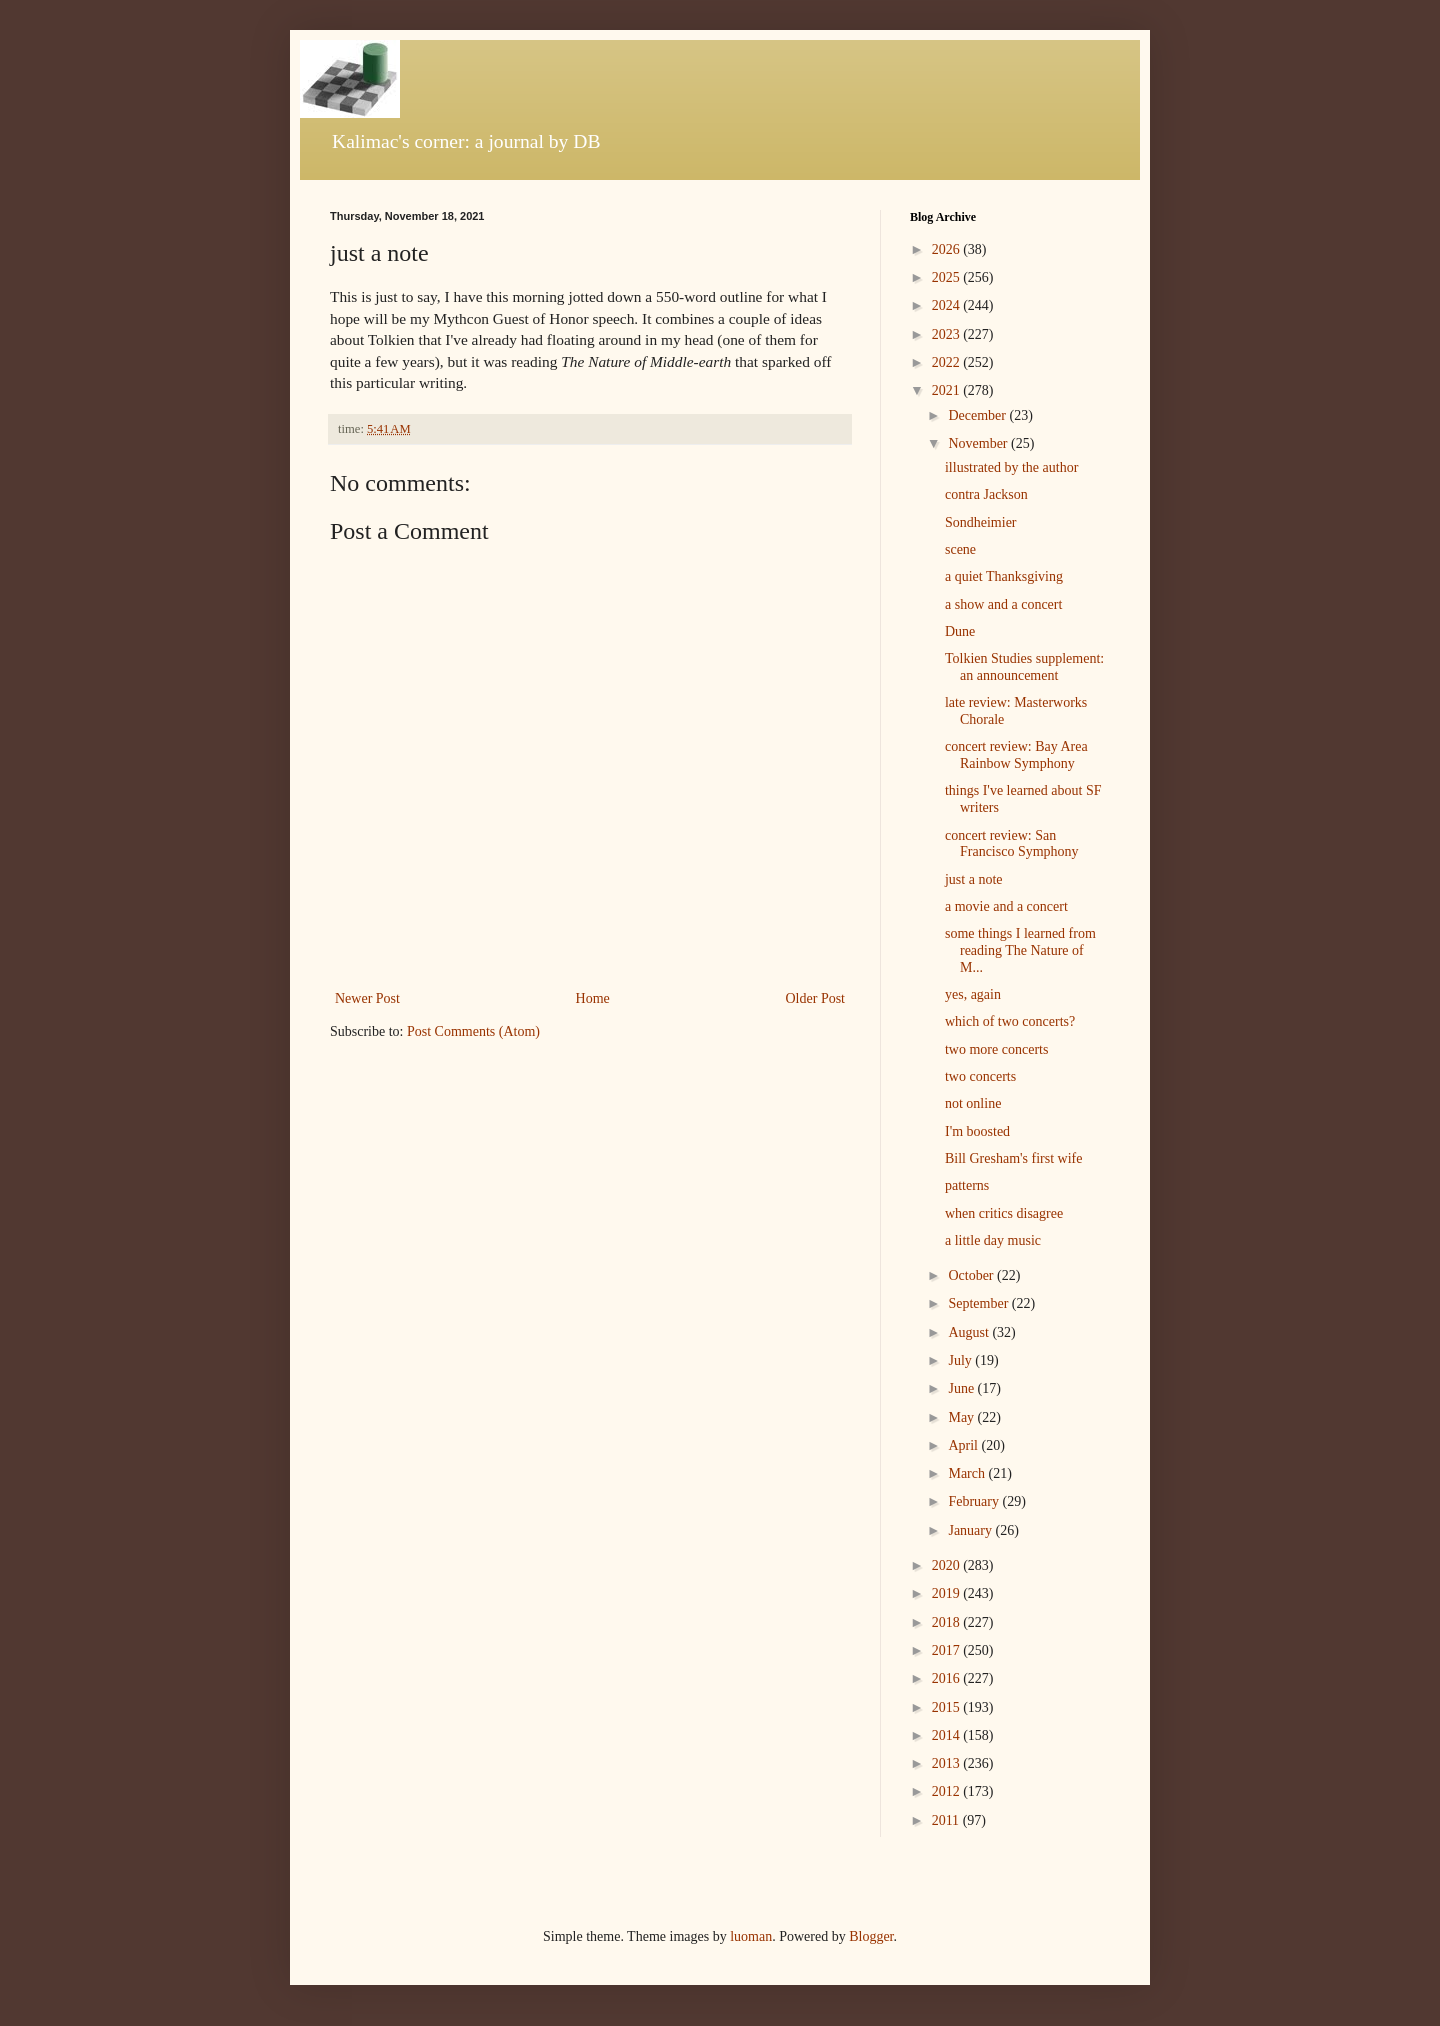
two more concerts (996, 1049)
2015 (948, 1707)
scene (960, 549)
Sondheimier (981, 522)
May (962, 1417)
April (964, 1445)
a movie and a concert (1006, 906)
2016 (948, 1678)
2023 (948, 334)
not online (973, 1103)
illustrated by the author (1011, 467)
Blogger (871, 1936)
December (978, 415)
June (962, 1388)
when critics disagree (1004, 1213)
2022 (948, 362)
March (968, 1473)
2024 (948, 305)
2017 (948, 1650)
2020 (948, 1565)
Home (593, 998)
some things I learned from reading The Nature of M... (1020, 950)
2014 (948, 1735)
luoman (751, 1936)
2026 (948, 249)
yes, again (973, 994)
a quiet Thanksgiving (1004, 576)
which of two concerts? (1010, 1021)
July (961, 1360)
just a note (974, 879)
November (979, 443)
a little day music (993, 1240)
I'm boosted (977, 1131)
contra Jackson (986, 494)
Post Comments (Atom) (473, 1031)
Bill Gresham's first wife (1013, 1158)
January (971, 1530)
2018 (948, 1622)
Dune (960, 631)
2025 (948, 277)
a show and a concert (1003, 604)
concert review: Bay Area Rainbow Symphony (1016, 755)
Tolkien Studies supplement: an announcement (1024, 667)
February (975, 1501)
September (979, 1303)
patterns (967, 1185)
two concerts (980, 1076)
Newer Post (367, 998)
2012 (948, 1791)
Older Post (816, 998)
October (972, 1275)
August (970, 1332)
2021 (948, 390)
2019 (948, 1593)
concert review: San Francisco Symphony (1012, 844)
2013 (948, 1763)
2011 (947, 1820)
